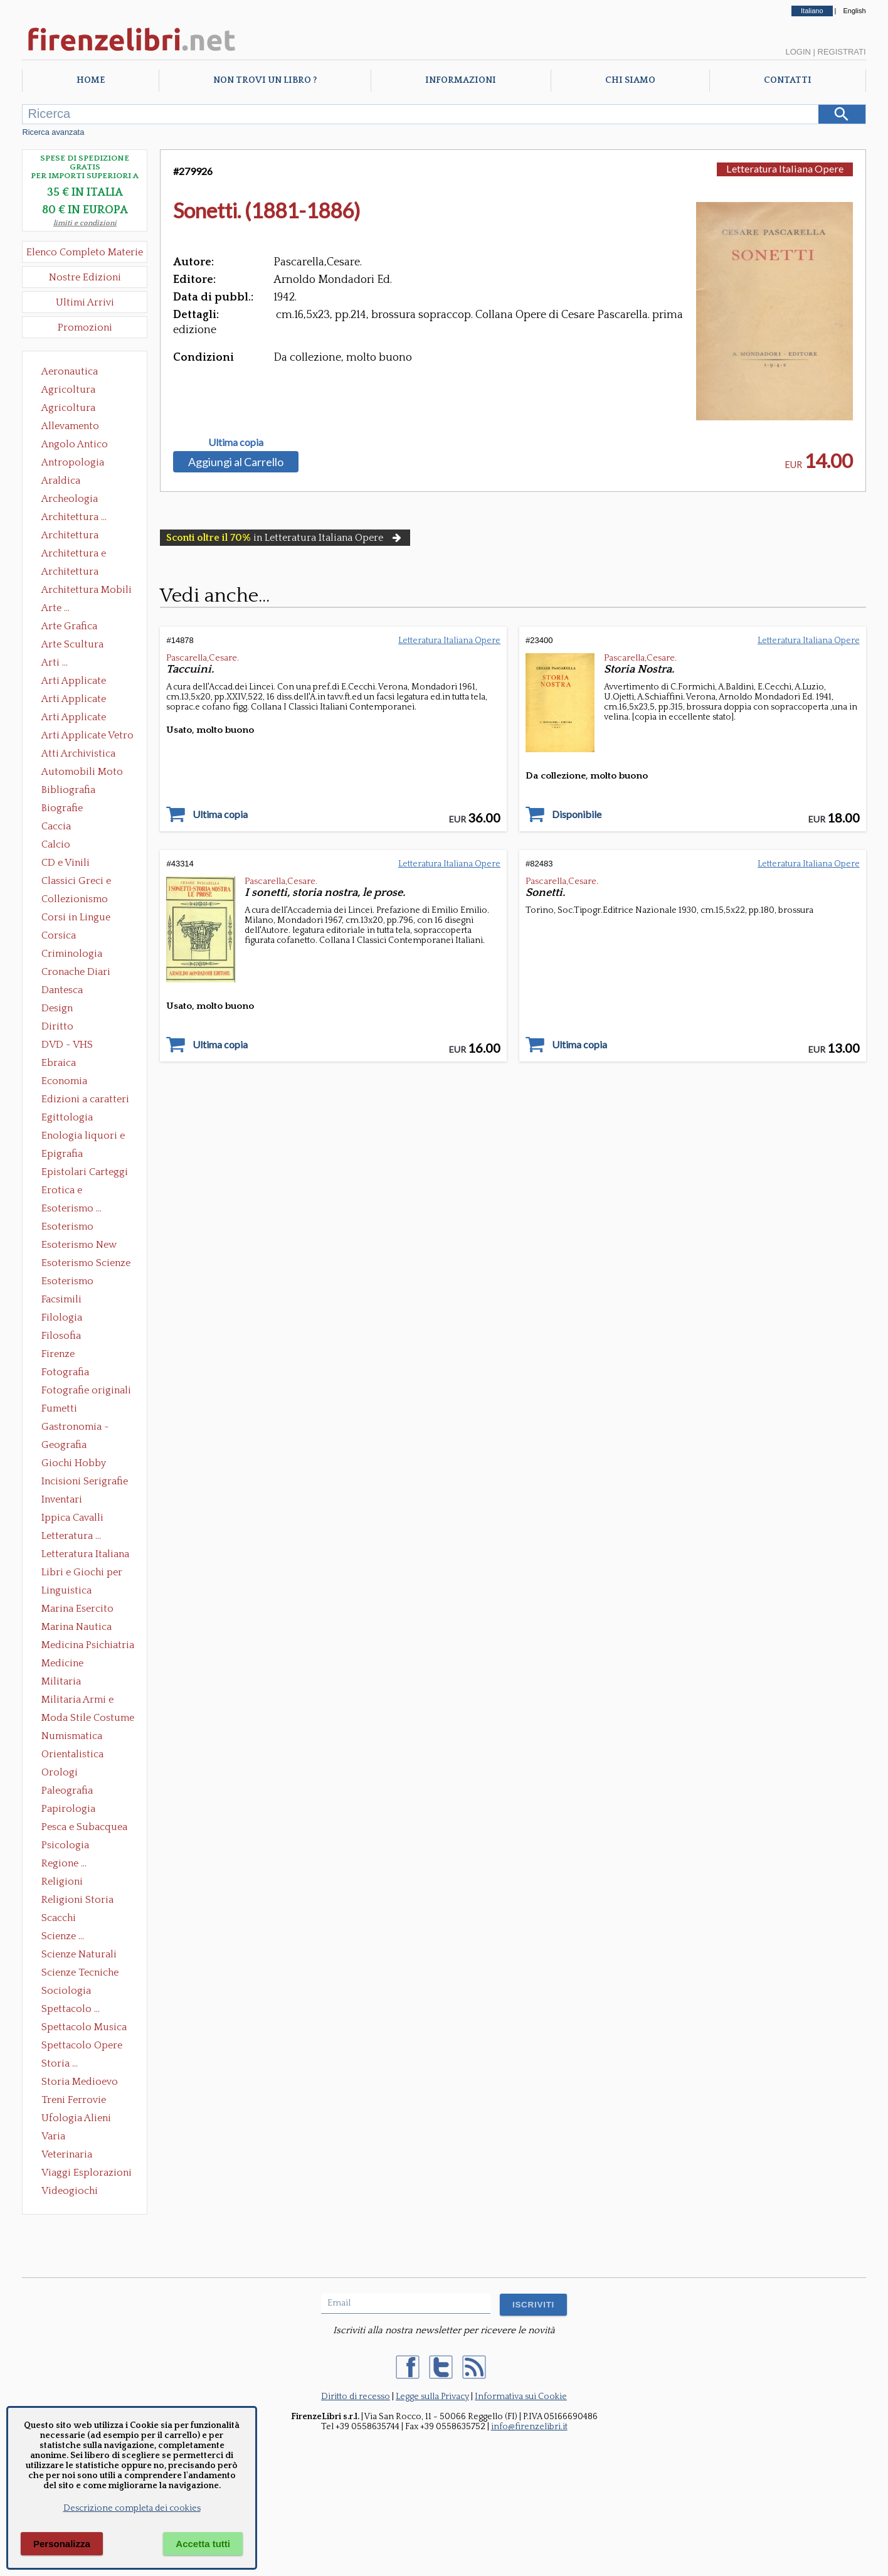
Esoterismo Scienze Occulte (85, 1264)
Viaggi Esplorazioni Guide (86, 2174)
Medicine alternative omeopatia (66, 1664)
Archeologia (69, 498)
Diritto (57, 1026)
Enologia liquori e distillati (83, 1137)
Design (57, 1008)
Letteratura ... (71, 1535)
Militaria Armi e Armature (77, 1701)
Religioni (62, 1881)
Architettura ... (74, 517)
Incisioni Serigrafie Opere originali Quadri (84, 1482)
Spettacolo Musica (84, 2027)
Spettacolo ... (70, 2008)
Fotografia (65, 1372)
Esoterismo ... (71, 1208)
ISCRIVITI (533, 2304)
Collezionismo (74, 899)
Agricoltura (68, 389)
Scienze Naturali (79, 1954)
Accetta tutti (203, 2543)
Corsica (58, 935)
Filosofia (61, 1335)
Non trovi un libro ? (265, 80)
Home (91, 80)
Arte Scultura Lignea (72, 645)
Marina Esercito (77, 1608)
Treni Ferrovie (73, 2099)
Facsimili (61, 1299)
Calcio (55, 844)
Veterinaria (66, 2154)
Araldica (60, 480)
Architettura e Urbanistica (73, 555)
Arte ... (55, 608)
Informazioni (460, 80)
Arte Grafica (69, 626)
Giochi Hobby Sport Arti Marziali (84, 1464)
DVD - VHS (67, 1044)
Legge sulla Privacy (432, 2397)
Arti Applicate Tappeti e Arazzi (78, 718)
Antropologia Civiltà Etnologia (79, 464)
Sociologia (66, 1990)
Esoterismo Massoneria (67, 1228)
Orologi (59, 1772)
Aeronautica (69, 371)
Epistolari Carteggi (84, 1172)
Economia (64, 1081)
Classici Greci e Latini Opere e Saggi (87, 882)
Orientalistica (72, 1754)
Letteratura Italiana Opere (85, 1555)
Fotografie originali (86, 1390)
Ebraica (58, 1062)
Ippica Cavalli (72, 1517)
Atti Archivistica (78, 753)
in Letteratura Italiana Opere (284, 537)
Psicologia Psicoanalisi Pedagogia (68, 1846)
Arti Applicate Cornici (73, 700)
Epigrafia (62, 1153)
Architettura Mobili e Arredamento (86, 591)
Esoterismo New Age (79, 1246)
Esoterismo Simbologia (68, 1282)
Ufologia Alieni (76, 2118)
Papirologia (68, 1808)
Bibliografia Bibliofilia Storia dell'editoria (79, 791)
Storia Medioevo (79, 2081)
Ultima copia (235, 442)
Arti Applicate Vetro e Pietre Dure (87, 736)
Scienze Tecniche (80, 1972)
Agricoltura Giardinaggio (71, 409)
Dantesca (62, 990)
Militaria (61, 1681)
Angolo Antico (74, 444)
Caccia (56, 826)
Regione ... (64, 1863)
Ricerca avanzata (53, 132)
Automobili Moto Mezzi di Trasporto (85, 773)
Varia (53, 2136)
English (854, 10)
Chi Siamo (630, 80)
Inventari (61, 1499)
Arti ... (54, 662)
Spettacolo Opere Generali (81, 2046)
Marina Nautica (76, 1626)
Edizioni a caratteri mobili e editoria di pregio (86, 1100)
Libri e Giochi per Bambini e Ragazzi (82, 1573)
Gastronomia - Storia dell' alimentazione (75, 1428)
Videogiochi (69, 2190)
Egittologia (67, 1117)
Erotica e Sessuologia (69, 1191)
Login (797, 51)
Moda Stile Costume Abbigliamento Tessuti (87, 1719)
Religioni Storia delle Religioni (77, 1901)
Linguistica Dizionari (66, 1592)
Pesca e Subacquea (84, 1827)
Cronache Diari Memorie (75, 973)
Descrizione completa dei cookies (132, 2508)
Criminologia (71, 953)
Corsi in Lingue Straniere (75, 918)
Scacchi (58, 1918)
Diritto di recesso (355, 2397)
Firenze (58, 1354)
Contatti (787, 80)
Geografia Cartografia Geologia (67, 1446)
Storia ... (59, 2063)
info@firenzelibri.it (529, 2427)
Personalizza (61, 2543)
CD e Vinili (65, 862)
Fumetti (59, 1408)
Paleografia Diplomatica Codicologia (69, 1792)
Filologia (61, 1317)
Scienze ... (62, 1936)
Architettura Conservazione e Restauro (78, 536)
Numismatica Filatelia (71, 1737)
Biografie (62, 808)
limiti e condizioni (85, 223)
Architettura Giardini (69, 573)
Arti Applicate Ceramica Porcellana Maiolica (86, 682)
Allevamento (70, 426)
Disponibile (576, 814)
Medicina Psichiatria (87, 1645)
